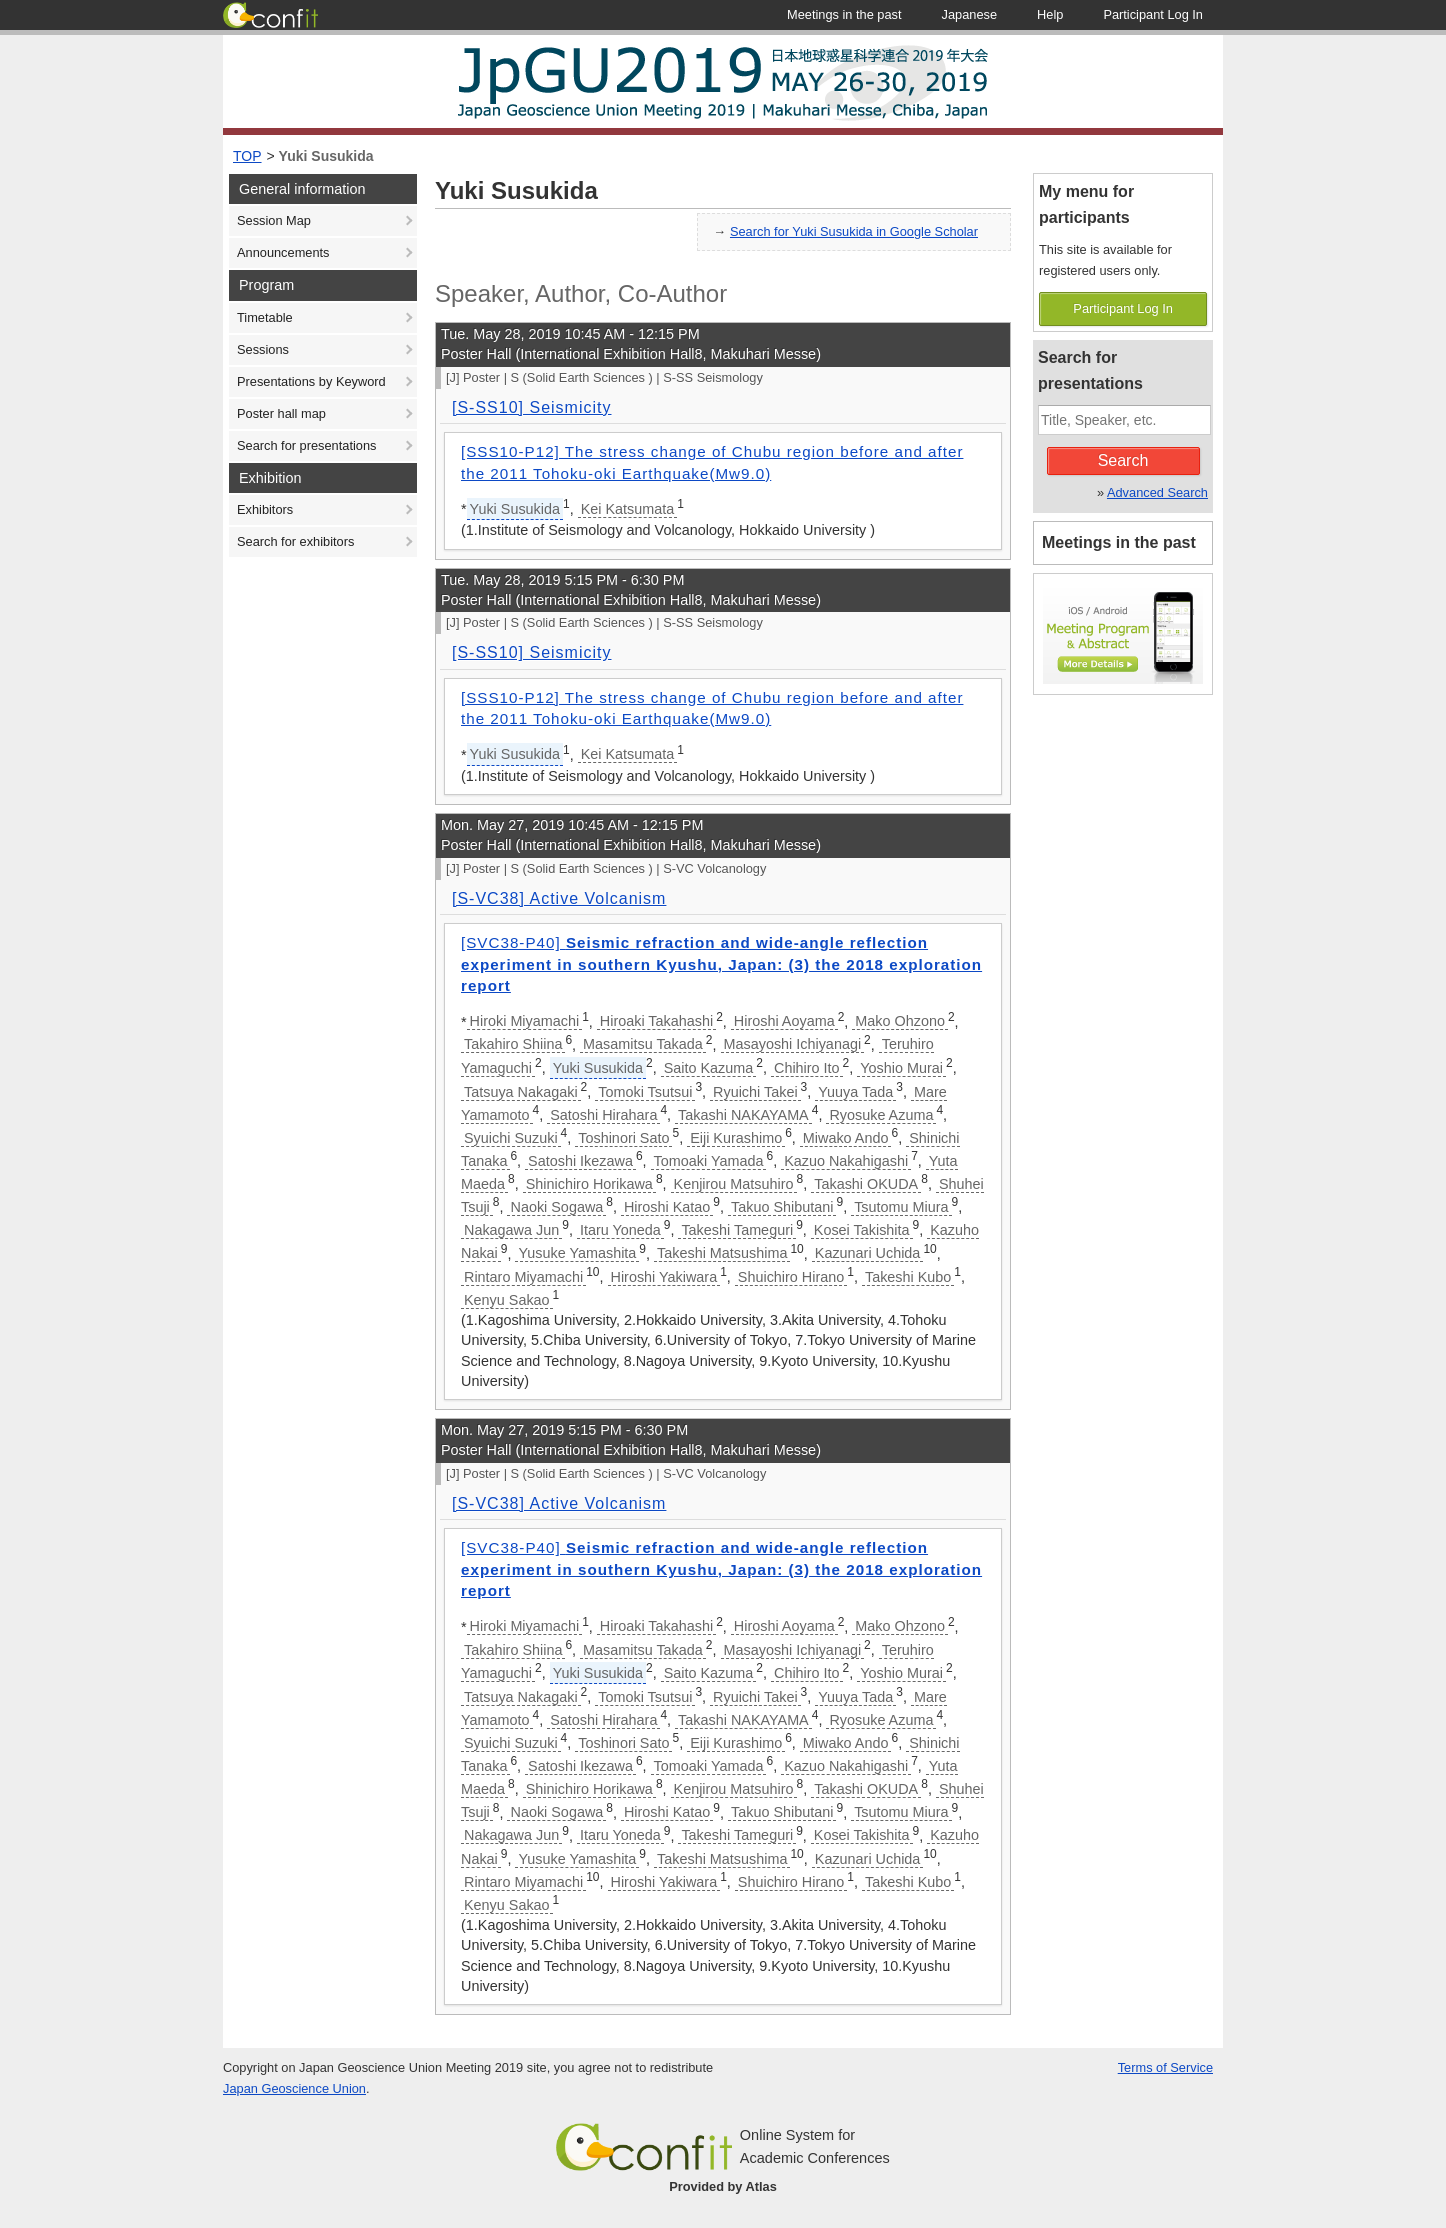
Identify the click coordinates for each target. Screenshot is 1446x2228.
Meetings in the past (1119, 542)
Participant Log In (1123, 308)
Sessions (263, 349)
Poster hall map (281, 413)
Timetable (265, 317)
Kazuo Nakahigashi (846, 1161)
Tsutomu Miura (901, 1207)
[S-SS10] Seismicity (531, 407)
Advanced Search (1157, 492)
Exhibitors (265, 509)
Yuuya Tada (855, 1092)
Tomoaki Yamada (709, 1161)
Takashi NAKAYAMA (743, 1115)
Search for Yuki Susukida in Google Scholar (854, 231)
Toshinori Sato (623, 1138)
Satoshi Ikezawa (580, 1161)
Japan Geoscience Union (294, 2088)
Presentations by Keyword (311, 381)
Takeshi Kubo (908, 1277)
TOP (247, 156)
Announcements (283, 252)
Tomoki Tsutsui (645, 1092)
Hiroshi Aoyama (784, 1021)
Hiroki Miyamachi (525, 1021)
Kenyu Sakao (507, 1300)
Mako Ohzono (900, 1021)
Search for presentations (306, 445)
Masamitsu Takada (643, 1044)
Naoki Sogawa (556, 1207)
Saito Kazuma (709, 1068)
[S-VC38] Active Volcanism (559, 898)
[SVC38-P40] (721, 964)
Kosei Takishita (862, 1230)
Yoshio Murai (901, 1068)
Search (1123, 460)
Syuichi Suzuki (511, 1138)
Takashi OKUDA (866, 1184)
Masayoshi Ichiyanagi (793, 1044)
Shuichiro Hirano (791, 1277)
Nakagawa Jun (511, 1230)
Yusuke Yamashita (577, 1253)
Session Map (274, 220)
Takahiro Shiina (513, 1044)
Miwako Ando (846, 1138)
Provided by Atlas (723, 2186)
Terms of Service (1165, 2067)
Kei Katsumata (628, 509)
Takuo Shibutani (782, 1207)
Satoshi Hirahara (603, 1115)
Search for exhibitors (295, 541)
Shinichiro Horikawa (589, 1184)
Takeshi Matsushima (722, 1253)
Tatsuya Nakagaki (521, 1092)
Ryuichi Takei (755, 1092)
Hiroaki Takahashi (656, 1021)
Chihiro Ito (807, 1068)
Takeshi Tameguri (737, 1230)
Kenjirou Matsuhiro (734, 1184)
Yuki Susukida (326, 156)
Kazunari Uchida (868, 1253)
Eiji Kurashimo (736, 1138)
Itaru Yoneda (620, 1230)
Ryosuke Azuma (881, 1115)
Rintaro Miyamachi (523, 1277)
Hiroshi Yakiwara (664, 1277)
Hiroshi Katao (667, 1207)
